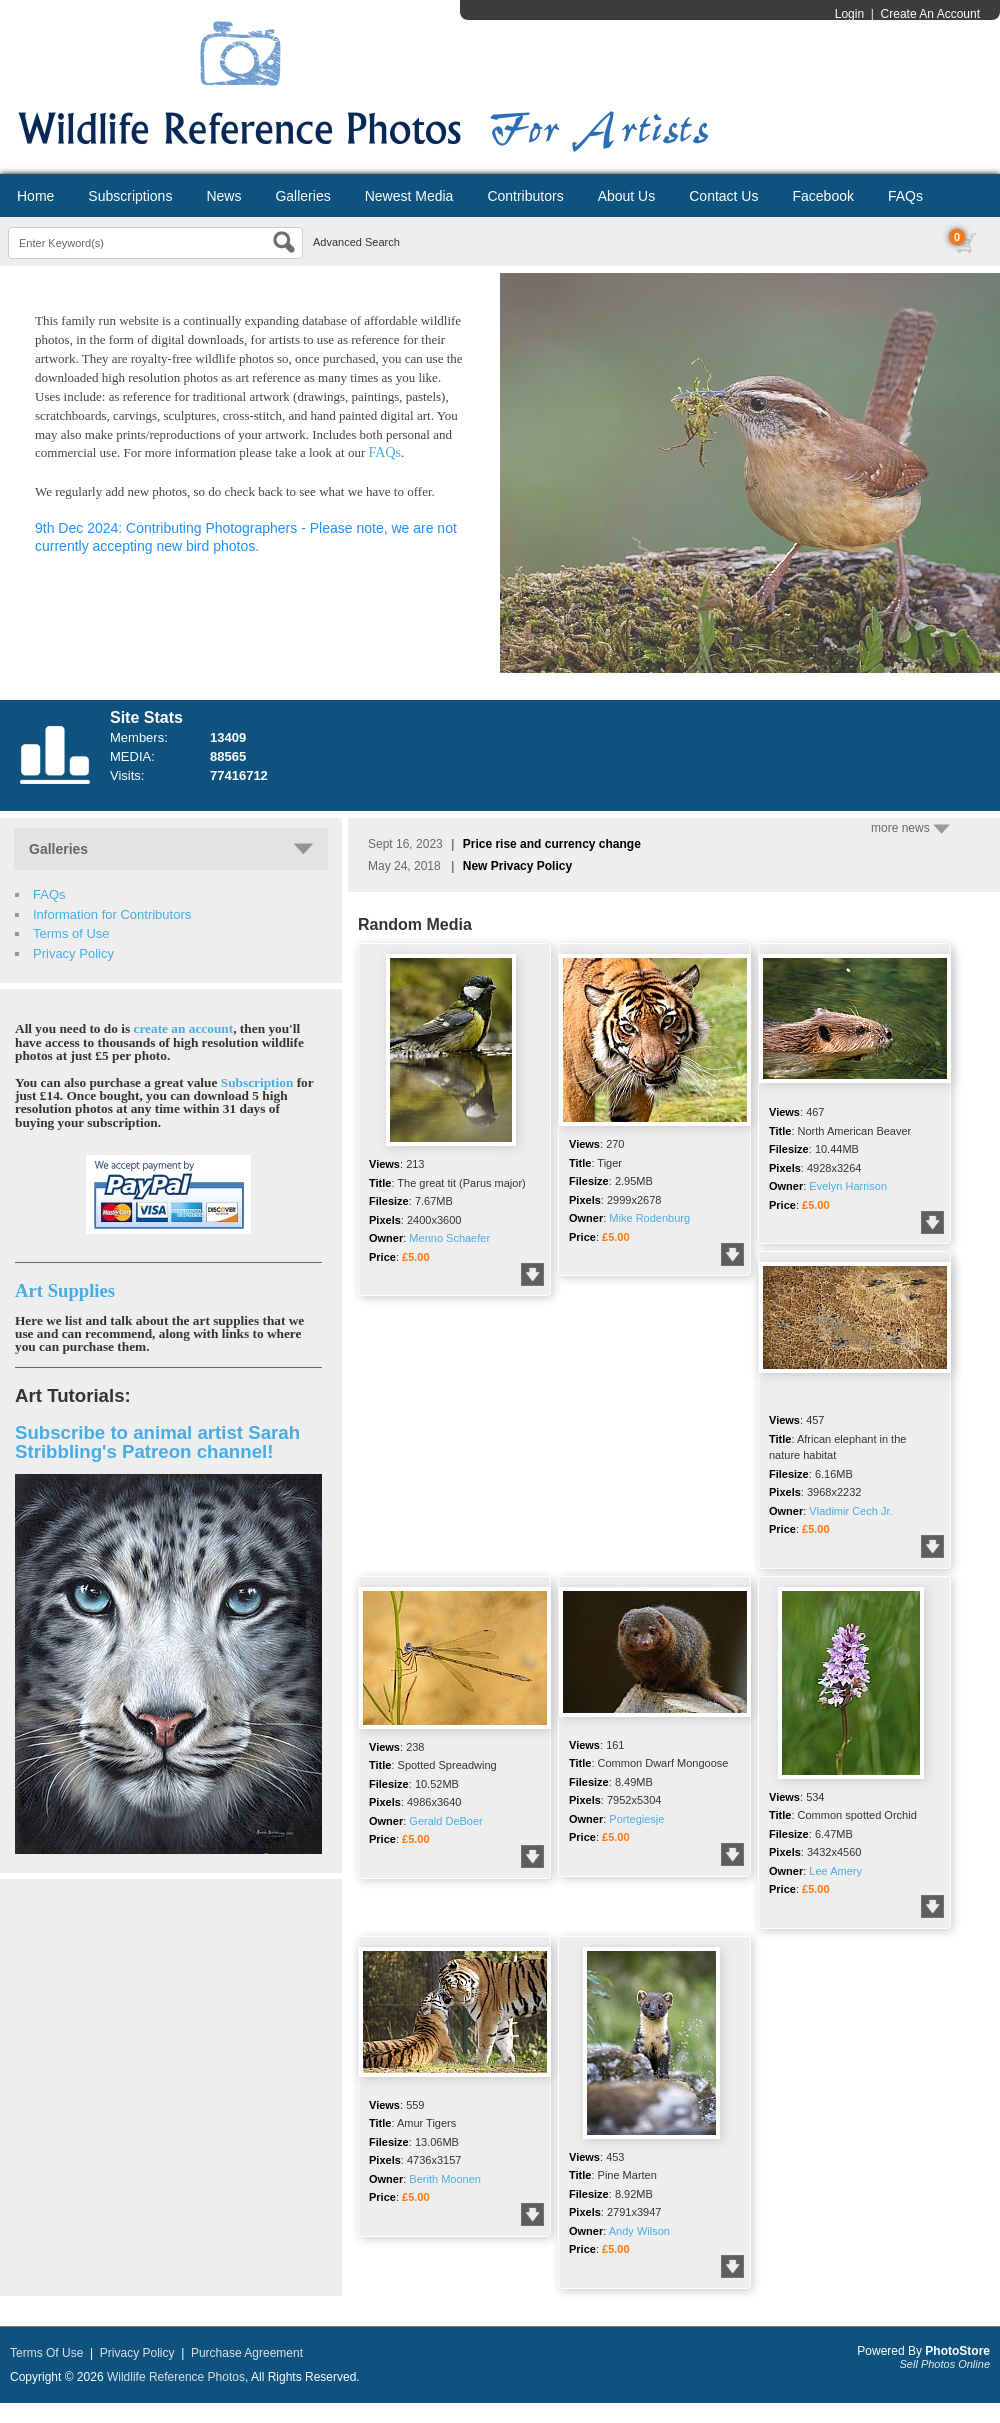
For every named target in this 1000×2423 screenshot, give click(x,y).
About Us (627, 196)
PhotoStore (957, 2351)
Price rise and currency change (552, 844)
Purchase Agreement (247, 2353)
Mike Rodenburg (649, 1218)
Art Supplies (65, 1290)
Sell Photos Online (945, 2364)
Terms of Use (71, 933)
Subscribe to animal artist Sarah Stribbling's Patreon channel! (157, 1442)
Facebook (822, 196)
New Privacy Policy (517, 866)
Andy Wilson (639, 2231)
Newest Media (409, 196)
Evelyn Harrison (848, 1186)
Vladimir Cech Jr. (850, 1511)
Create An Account (930, 14)
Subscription (257, 1082)
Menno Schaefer (449, 1238)
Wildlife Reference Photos (176, 2377)
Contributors (525, 196)
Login (849, 14)
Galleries (302, 196)
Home (35, 196)
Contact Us (723, 196)
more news (910, 828)
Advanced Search (356, 242)
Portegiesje (636, 1819)
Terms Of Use (46, 2353)
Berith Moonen (445, 2179)
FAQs (905, 196)
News (223, 196)
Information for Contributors (112, 914)
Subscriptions (130, 196)
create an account (184, 1028)
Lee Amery (835, 1871)
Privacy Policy (73, 953)
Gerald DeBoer (445, 1821)
